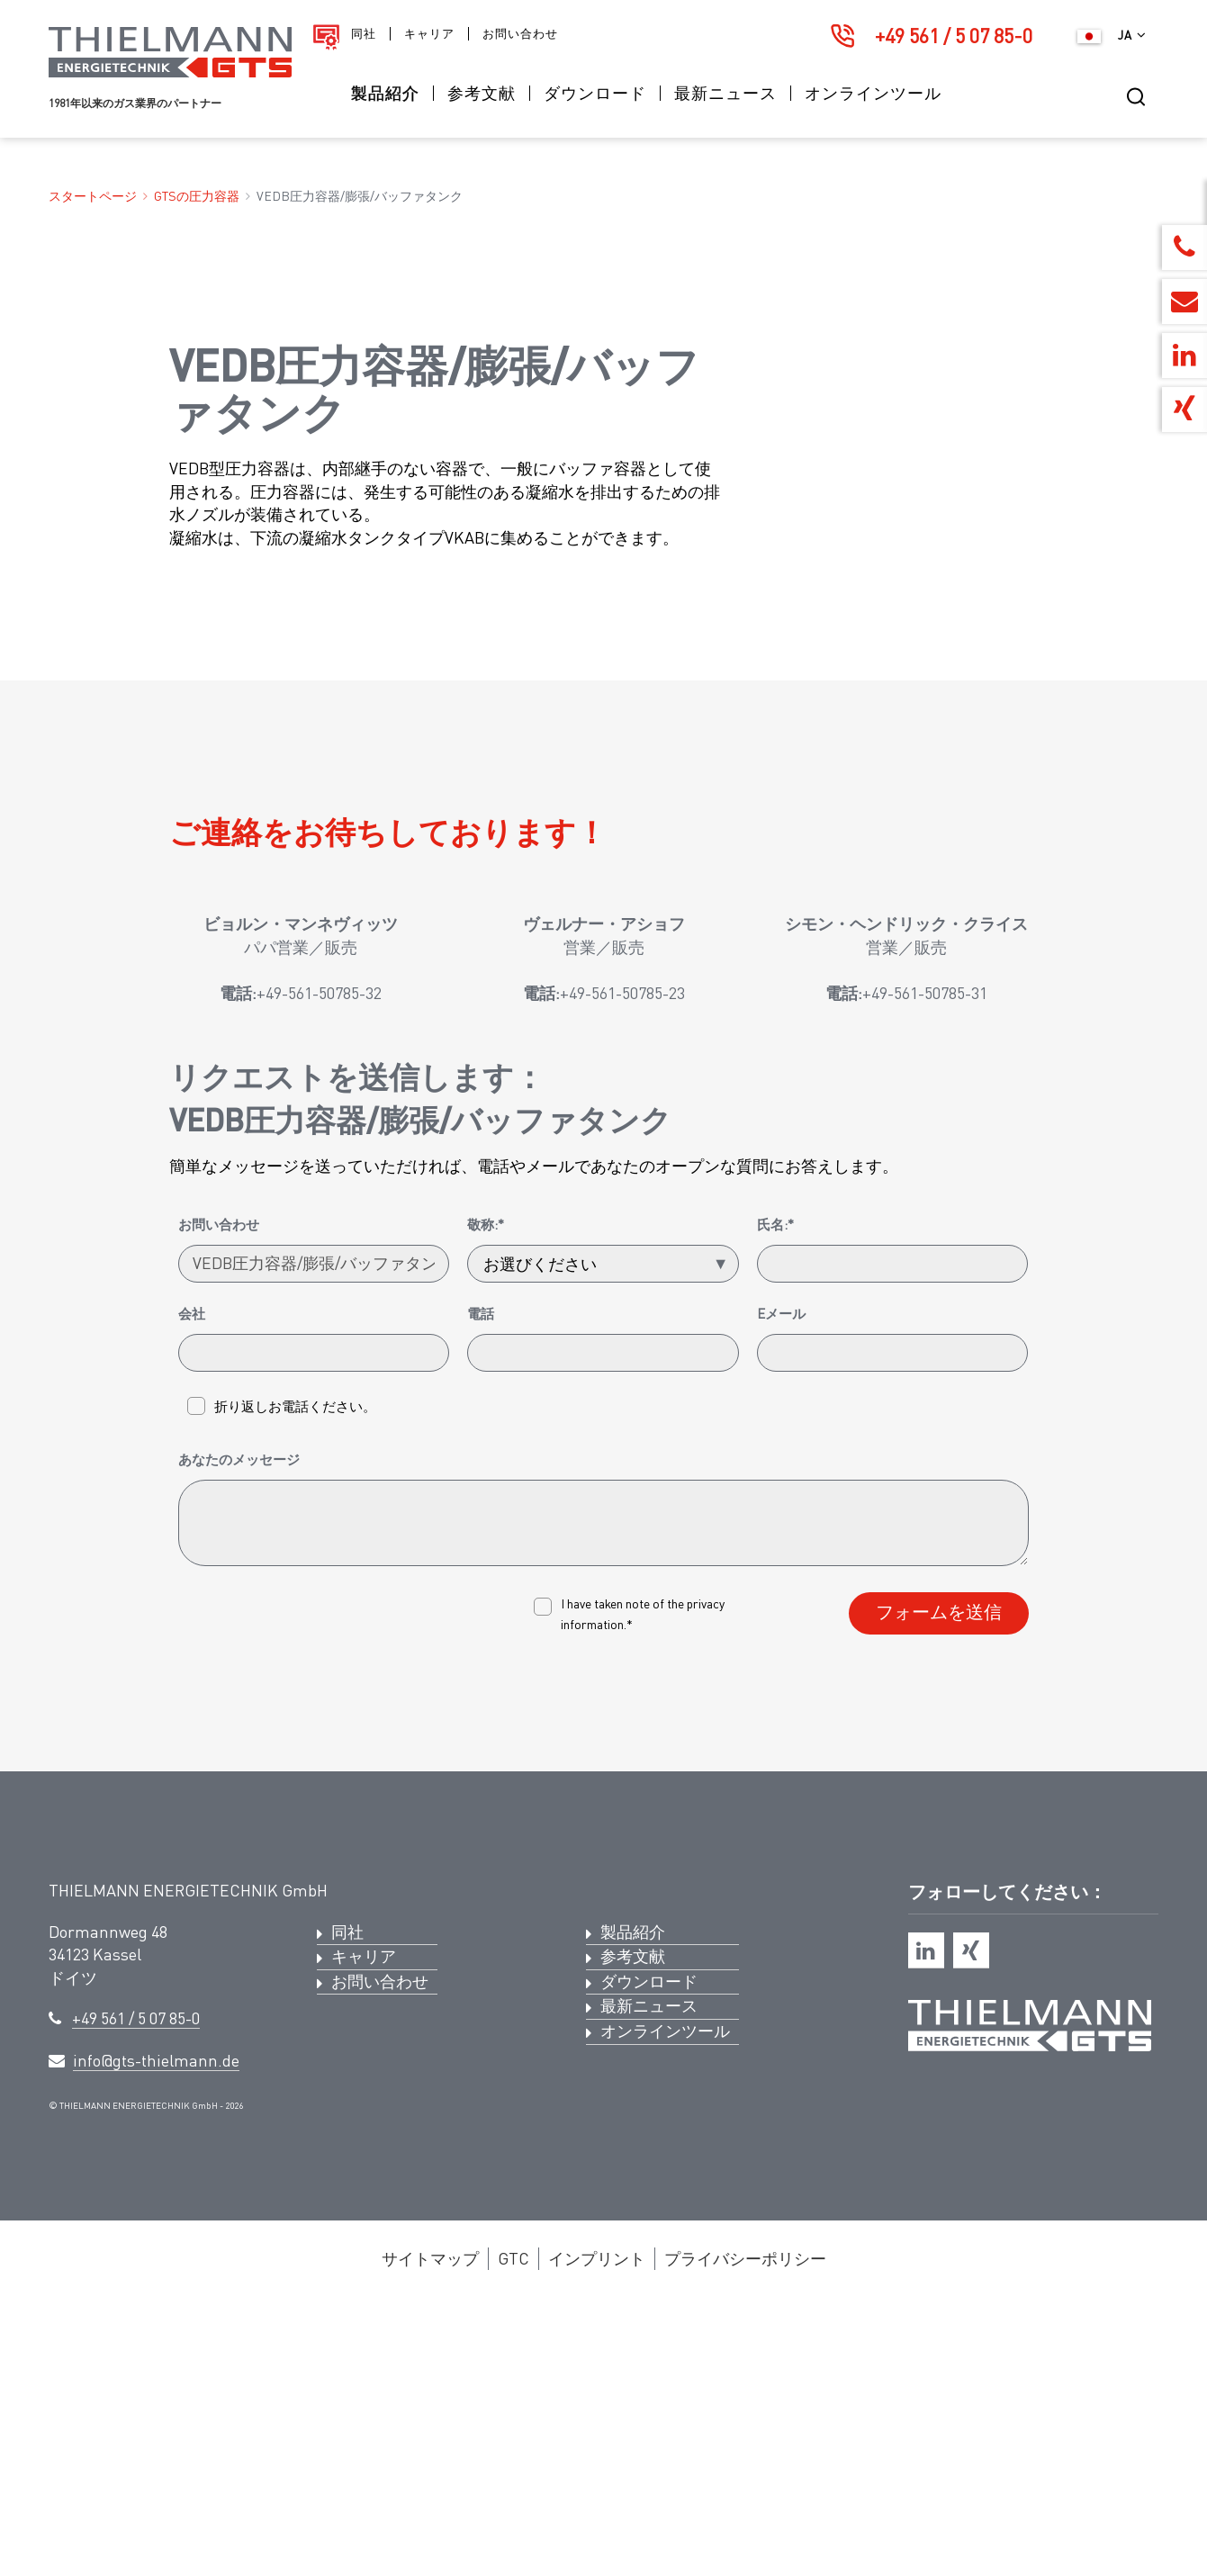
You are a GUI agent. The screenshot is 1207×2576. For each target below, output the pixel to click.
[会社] (314, 1623)
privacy (706, 1873)
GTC (513, 2527)
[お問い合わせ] (314, 1534)
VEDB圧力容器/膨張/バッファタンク (360, 195)
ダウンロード (595, 93)
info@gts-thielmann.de (156, 2330)
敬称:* (485, 1494)
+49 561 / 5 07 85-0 (953, 35)
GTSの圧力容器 (196, 195)
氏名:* (775, 1494)
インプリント (596, 2527)
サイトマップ (430, 2527)
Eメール (781, 1583)
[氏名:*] (893, 1534)
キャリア (429, 34)
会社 (191, 1583)
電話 (480, 1583)
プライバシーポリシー (745, 2527)
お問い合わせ (520, 34)
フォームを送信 (939, 1882)
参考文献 (481, 93)
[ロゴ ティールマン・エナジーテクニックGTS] (170, 72)
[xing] (971, 2220)
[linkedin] (926, 2220)
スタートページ (93, 195)
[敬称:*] (603, 1534)
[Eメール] (893, 1623)
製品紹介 (385, 93)
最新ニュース (725, 93)
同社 (363, 34)
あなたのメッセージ (239, 1729)
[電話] (603, 1623)
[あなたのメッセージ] (604, 1793)
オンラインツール (873, 93)
